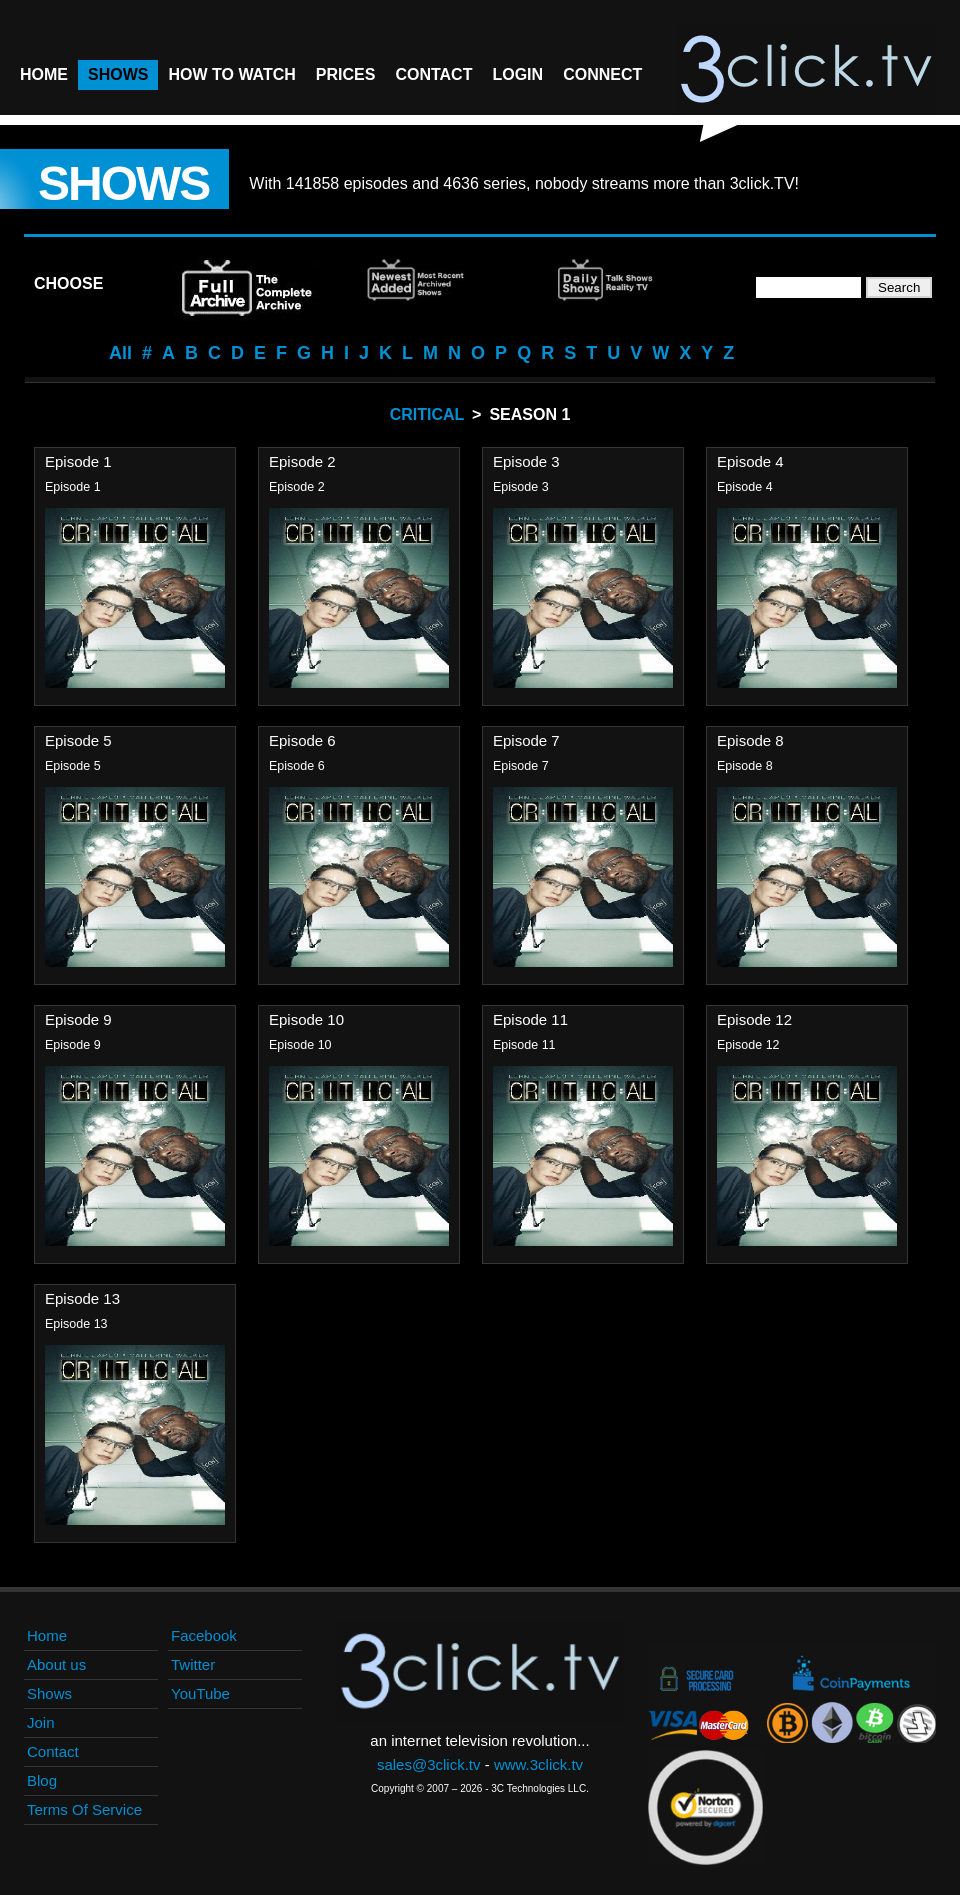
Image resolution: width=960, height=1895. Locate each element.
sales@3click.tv (429, 1764)
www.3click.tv (538, 1764)
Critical (427, 414)
